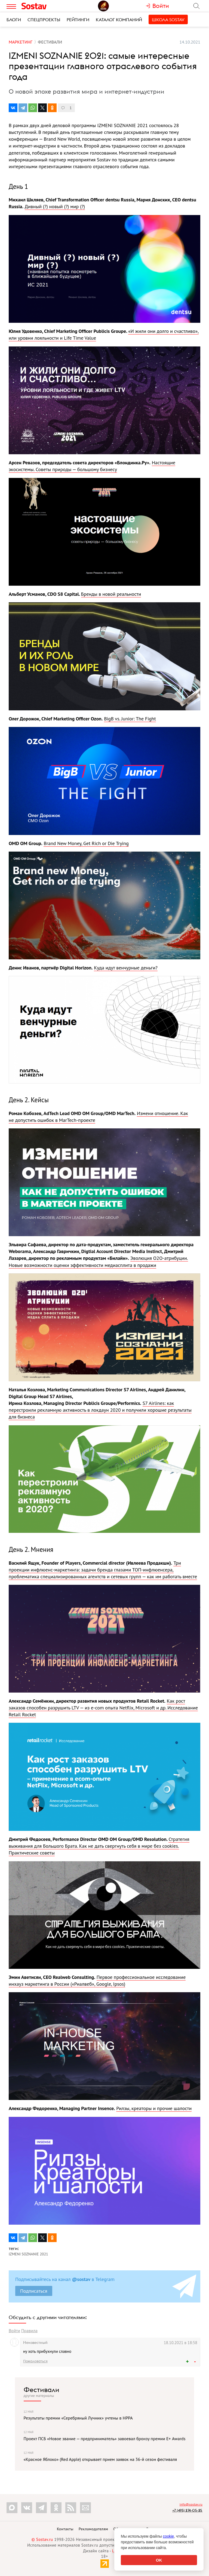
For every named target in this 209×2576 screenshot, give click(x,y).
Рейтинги (78, 19)
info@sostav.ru (191, 2504)
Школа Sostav (168, 19)
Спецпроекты (43, 19)
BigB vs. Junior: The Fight (130, 719)
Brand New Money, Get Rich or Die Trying (86, 843)
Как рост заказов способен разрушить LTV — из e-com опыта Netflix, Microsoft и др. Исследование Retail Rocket (103, 1708)
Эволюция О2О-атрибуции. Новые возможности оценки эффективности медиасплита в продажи (98, 1261)
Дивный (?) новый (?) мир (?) (55, 206)
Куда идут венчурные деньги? (126, 968)
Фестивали (41, 2389)
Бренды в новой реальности (111, 594)
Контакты (65, 2528)
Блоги (14, 19)
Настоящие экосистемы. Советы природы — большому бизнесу (92, 465)
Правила (29, 2330)
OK (159, 2560)
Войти (14, 2330)
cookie (168, 2536)
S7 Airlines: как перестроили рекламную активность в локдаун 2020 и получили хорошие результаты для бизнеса (100, 1410)
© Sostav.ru (42, 2539)
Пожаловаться (35, 2361)
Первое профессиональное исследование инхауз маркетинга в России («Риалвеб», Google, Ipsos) (97, 1980)
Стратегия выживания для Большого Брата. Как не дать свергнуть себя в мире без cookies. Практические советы (99, 1846)
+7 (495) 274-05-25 (187, 2510)
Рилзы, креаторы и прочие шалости (154, 2108)
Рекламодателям (93, 2528)
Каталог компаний (119, 19)
